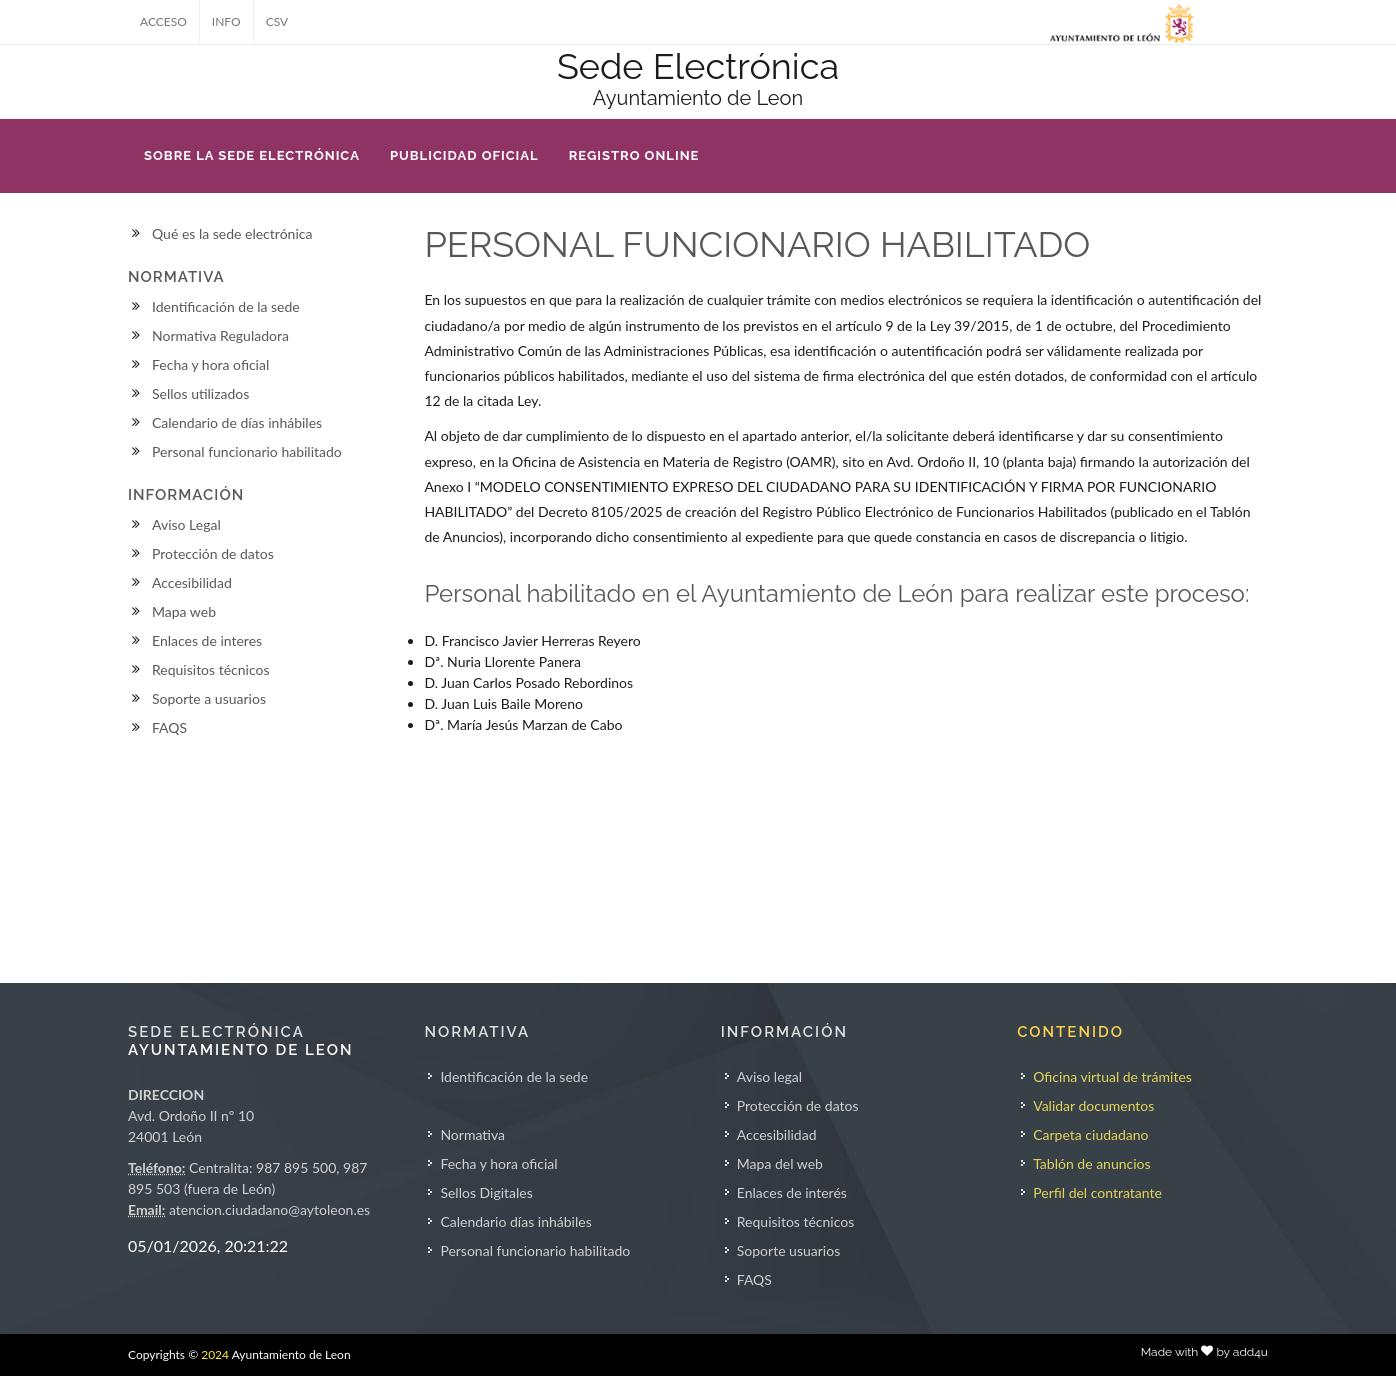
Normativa (472, 1134)
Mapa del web (780, 1163)
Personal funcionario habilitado (247, 451)
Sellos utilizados (200, 393)
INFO (226, 21)
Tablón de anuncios (1091, 1163)
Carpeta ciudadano (1090, 1134)
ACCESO (163, 21)
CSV (277, 21)
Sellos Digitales (486, 1192)
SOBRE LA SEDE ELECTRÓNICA (252, 155)
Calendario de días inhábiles (237, 422)
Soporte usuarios (788, 1250)
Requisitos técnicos (211, 669)
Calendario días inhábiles (515, 1221)
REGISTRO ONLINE (634, 155)
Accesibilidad (192, 582)
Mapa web (184, 611)
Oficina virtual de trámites (1112, 1076)
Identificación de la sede (226, 306)
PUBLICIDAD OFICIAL (464, 155)
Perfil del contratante (1097, 1192)
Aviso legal (769, 1076)
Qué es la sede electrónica (232, 233)
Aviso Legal (186, 524)
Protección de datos (213, 553)
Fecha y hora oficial (210, 364)
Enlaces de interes (207, 640)
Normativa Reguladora (220, 335)
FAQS (169, 727)
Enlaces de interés (792, 1192)
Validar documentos (1093, 1105)
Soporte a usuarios (209, 698)
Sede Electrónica (698, 66)
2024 (215, 1354)
